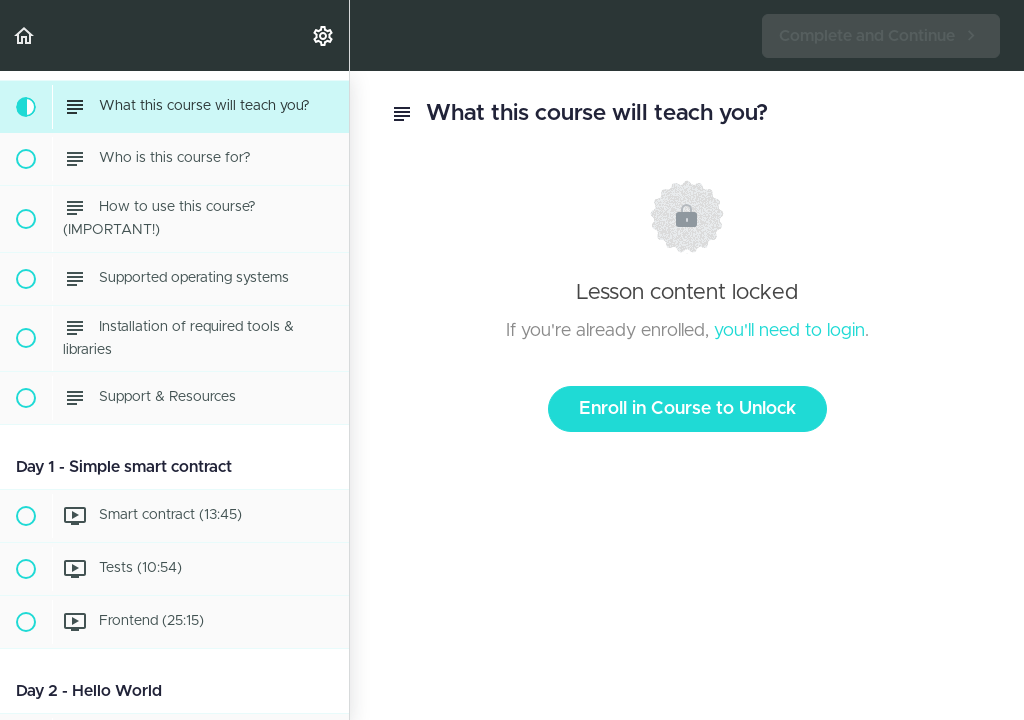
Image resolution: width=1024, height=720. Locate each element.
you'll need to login (789, 331)
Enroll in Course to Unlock (687, 409)
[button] (25, 35)
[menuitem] (324, 35)
